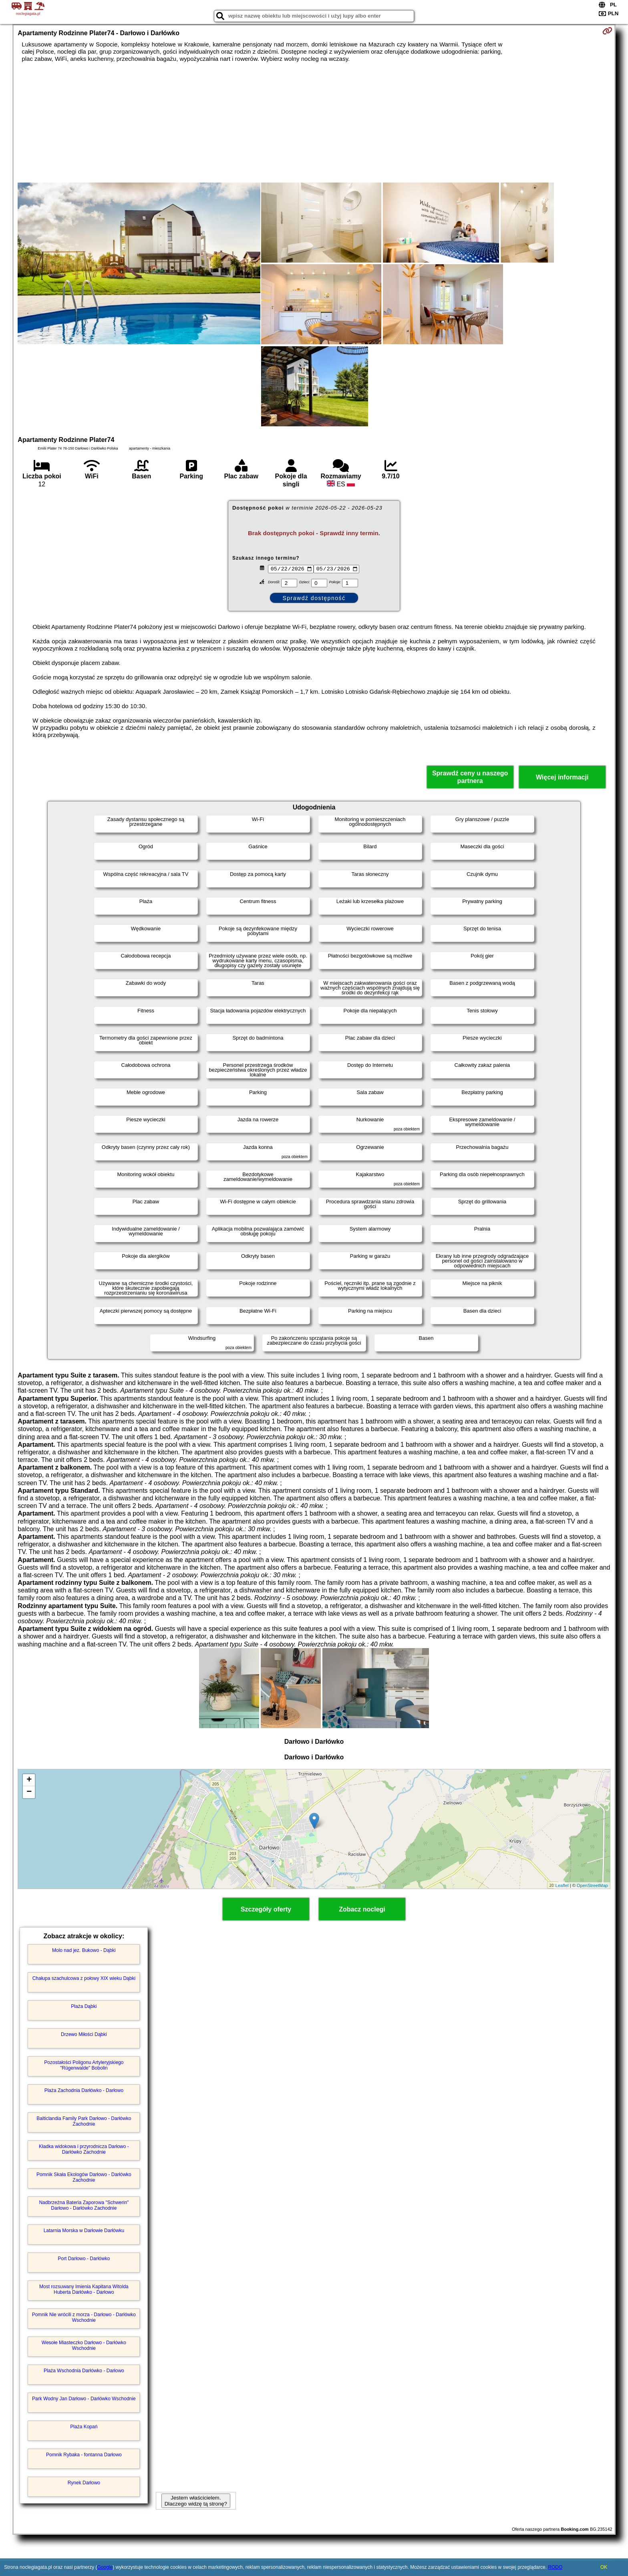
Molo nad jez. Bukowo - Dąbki (84, 1950)
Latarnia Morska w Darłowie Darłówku (84, 2230)
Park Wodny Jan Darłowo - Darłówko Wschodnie (84, 2398)
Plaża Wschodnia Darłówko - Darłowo (84, 2370)
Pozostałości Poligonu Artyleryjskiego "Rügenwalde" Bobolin (83, 2065)
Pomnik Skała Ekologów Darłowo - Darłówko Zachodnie (83, 2177)
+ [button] (29, 1780)
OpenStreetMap (592, 1885)
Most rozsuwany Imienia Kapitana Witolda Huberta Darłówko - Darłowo (84, 2289)
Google (105, 2567)
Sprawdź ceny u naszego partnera (470, 777)
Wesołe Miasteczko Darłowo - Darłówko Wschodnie (84, 2345)
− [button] (29, 1792)
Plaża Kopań (83, 2426)
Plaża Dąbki (84, 2006)
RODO (555, 2567)
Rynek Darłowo (84, 2483)
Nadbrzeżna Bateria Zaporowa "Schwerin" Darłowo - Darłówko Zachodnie (84, 2205)
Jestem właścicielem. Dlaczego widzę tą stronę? (196, 2501)
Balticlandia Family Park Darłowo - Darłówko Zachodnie (83, 2121)
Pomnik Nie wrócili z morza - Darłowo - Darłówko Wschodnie (84, 2317)
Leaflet (562, 1885)
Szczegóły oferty (266, 1909)
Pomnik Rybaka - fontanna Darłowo (84, 2455)
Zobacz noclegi (362, 1909)
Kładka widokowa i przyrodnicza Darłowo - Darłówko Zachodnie (84, 2149)
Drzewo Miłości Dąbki (84, 2034)
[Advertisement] (314, 122)
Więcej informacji (562, 777)
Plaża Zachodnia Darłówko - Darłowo (83, 2090)
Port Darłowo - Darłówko (84, 2258)
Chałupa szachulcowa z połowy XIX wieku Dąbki (83, 1978)
